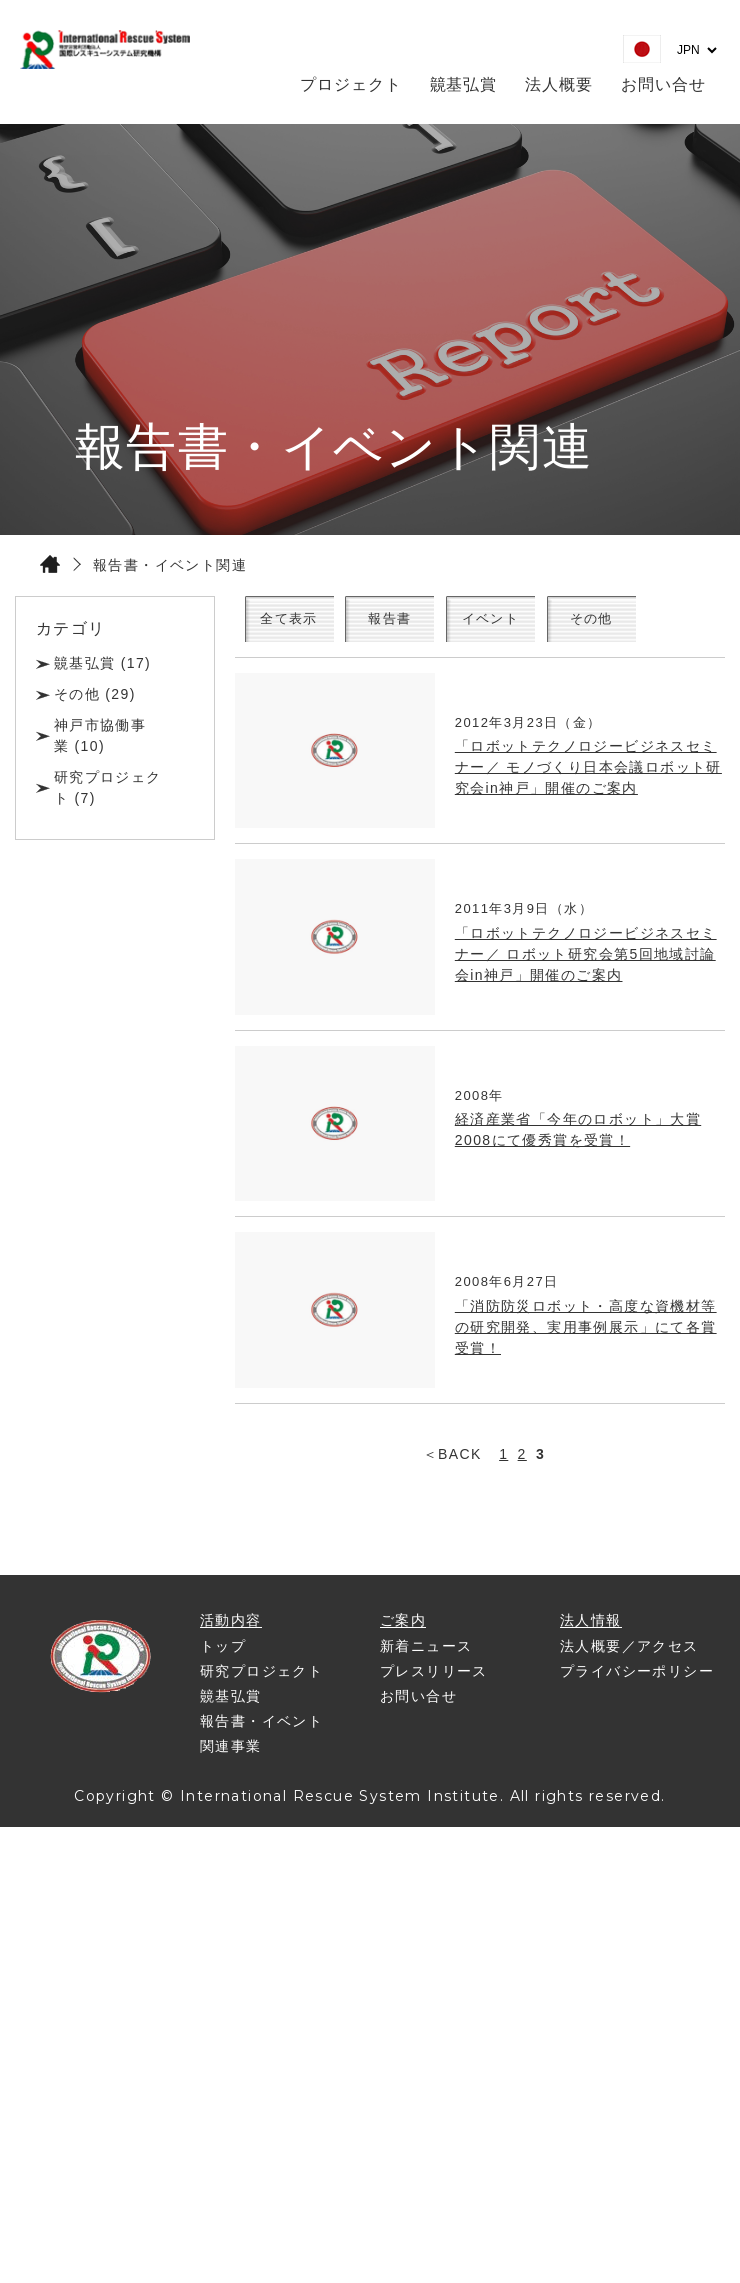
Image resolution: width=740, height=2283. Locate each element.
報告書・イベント (261, 1727)
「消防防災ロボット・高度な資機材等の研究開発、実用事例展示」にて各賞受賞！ (586, 1333)
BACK (460, 1460)
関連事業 (231, 1752)
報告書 (418, 622)
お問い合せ (663, 84)
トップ (223, 1652)
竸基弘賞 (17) (102, 663)
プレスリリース (434, 1677)
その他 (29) (95, 694)
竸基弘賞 (464, 84)
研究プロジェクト (261, 1677)
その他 (652, 622)
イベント (535, 622)
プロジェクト (351, 84)
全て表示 (301, 622)
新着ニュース (426, 1652)
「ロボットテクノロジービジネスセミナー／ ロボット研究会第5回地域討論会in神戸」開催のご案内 (586, 960)
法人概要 (559, 84)
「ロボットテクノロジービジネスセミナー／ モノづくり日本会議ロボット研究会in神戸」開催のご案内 (588, 774)
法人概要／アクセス (629, 1652)
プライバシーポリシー (637, 1677)
